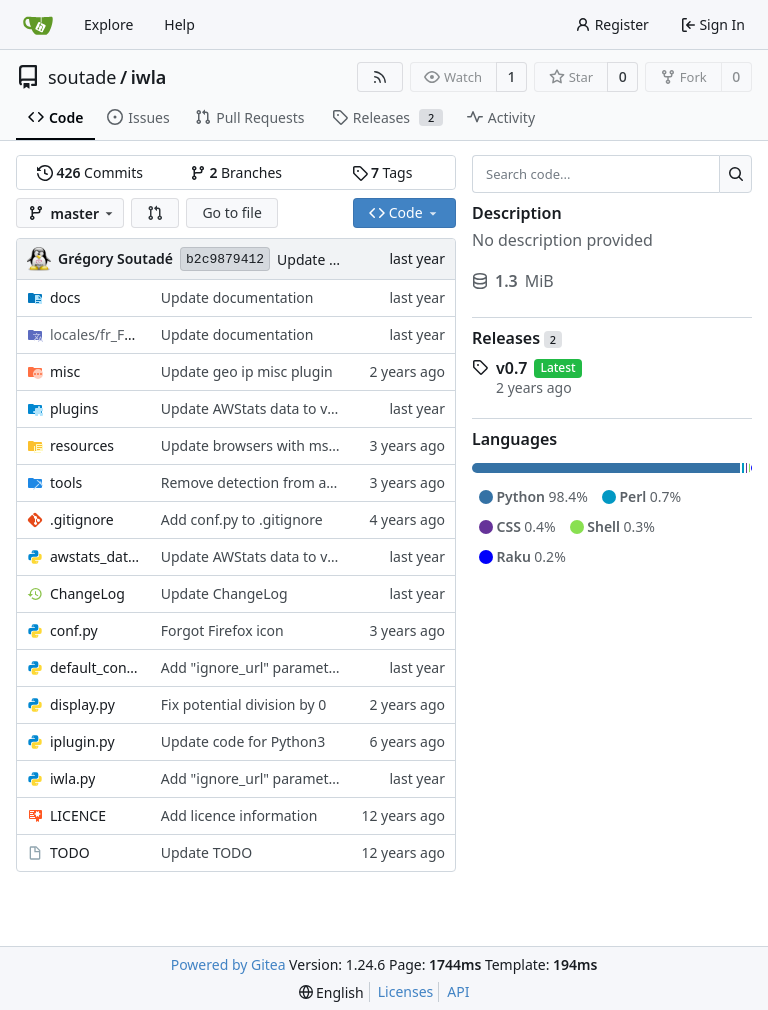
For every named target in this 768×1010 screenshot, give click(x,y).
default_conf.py (95, 667)
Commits (90, 172)
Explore (108, 24)
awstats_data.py (95, 556)
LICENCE (78, 815)
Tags (382, 172)
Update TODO (207, 852)
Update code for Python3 (243, 741)
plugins (74, 408)
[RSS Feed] (380, 77)
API (458, 991)
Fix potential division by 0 (244, 704)
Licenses (406, 991)
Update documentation (237, 297)
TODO (70, 852)
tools (66, 482)
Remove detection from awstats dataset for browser (331, 482)
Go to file (231, 212)
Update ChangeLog (340, 259)
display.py (82, 704)
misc (65, 371)
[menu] (331, 992)
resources (82, 445)
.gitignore (82, 519)
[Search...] (735, 174)
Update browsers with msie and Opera (287, 445)
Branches (236, 172)
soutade (82, 77)
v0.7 (511, 368)
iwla (149, 77)
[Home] (38, 25)
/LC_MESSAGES (95, 334)
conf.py (74, 630)
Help (179, 24)
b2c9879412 (225, 259)
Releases (517, 338)
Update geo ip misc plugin (247, 371)
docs (65, 297)
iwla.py (72, 778)
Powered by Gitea (228, 964)
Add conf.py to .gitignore (242, 519)
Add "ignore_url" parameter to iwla (275, 667)
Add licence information (239, 815)
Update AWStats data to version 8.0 (276, 408)
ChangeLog (87, 593)
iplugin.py (82, 741)
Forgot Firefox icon (222, 630)
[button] (155, 213)
